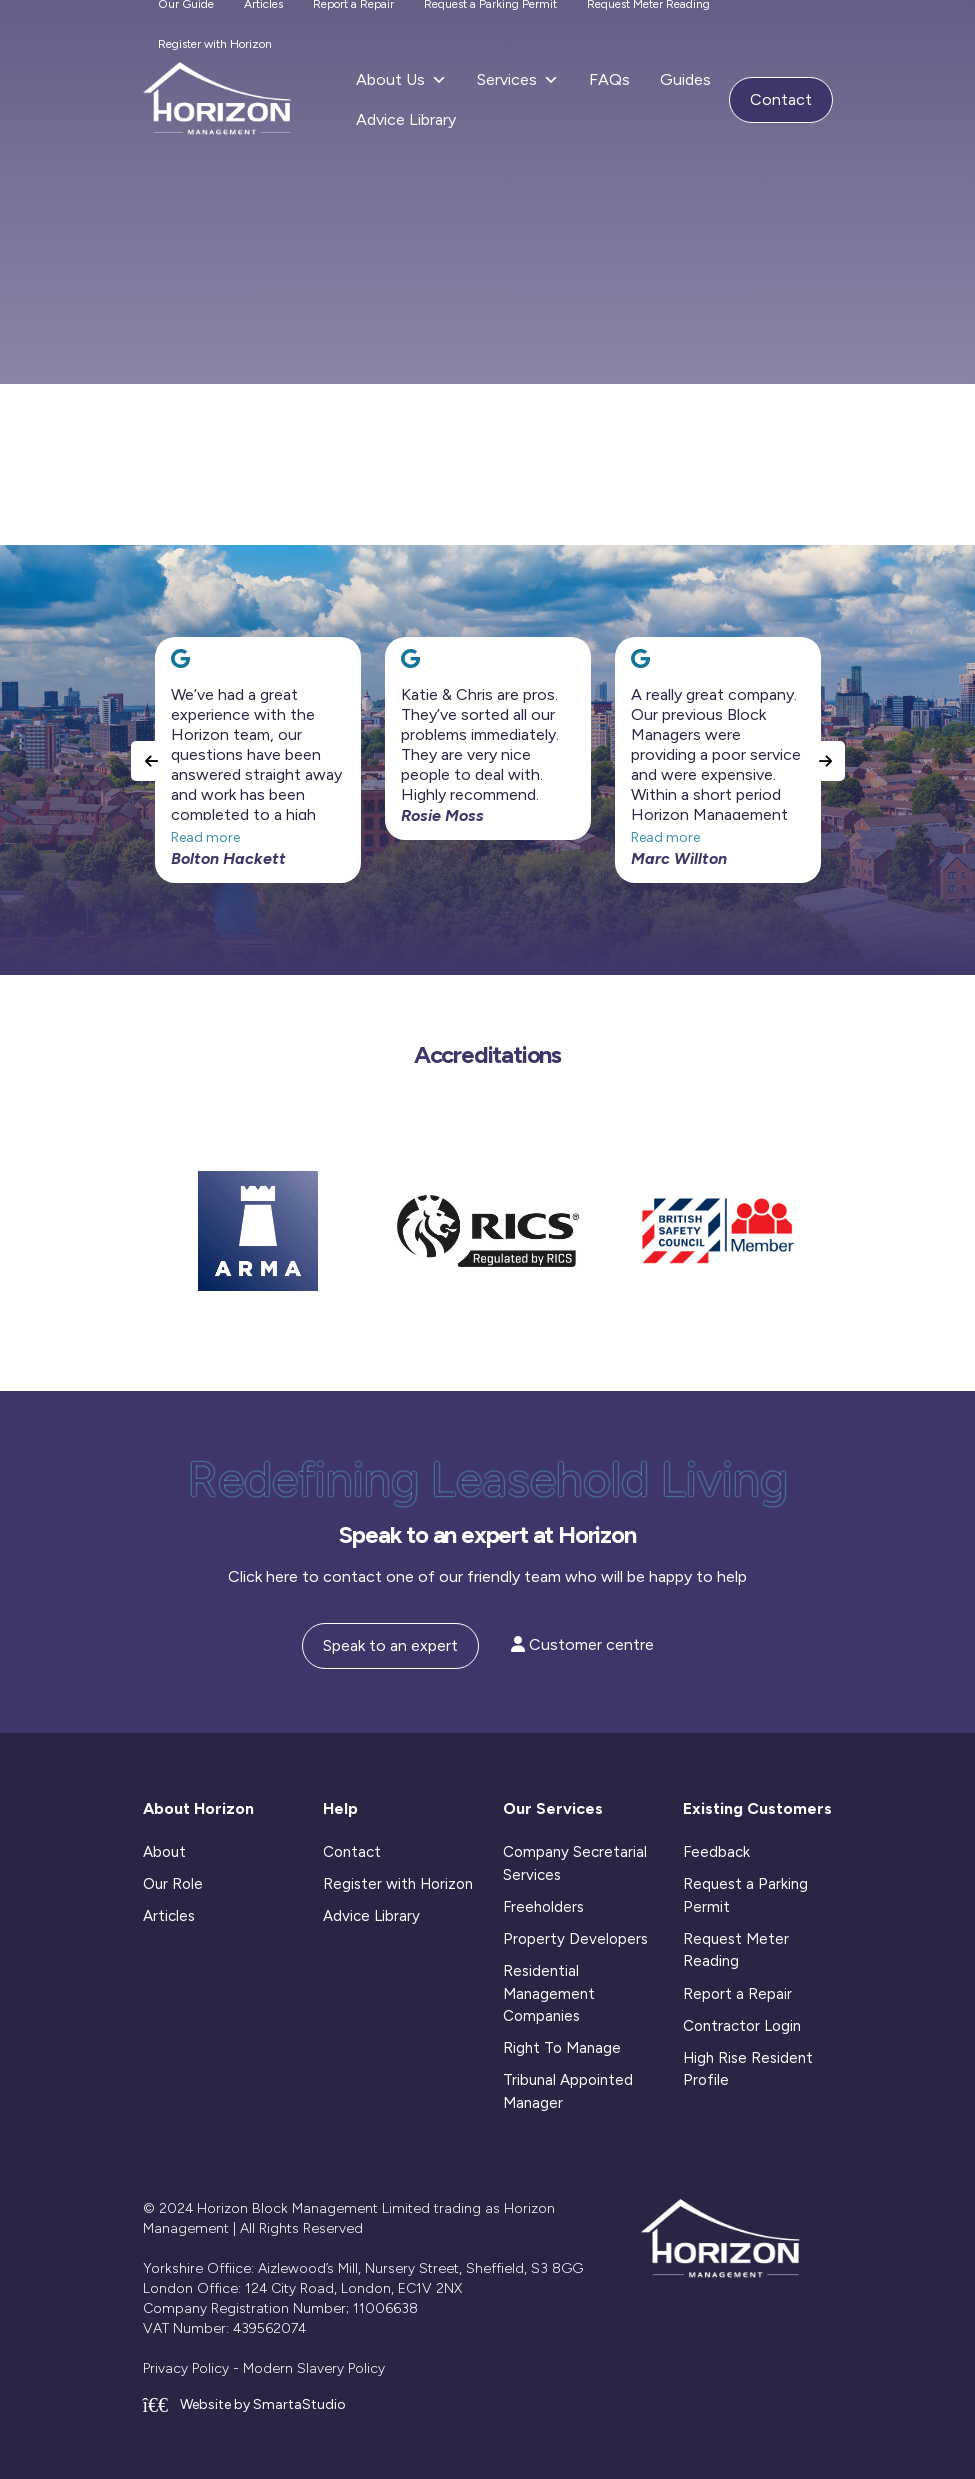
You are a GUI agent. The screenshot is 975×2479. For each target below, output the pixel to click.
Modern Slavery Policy (314, 2368)
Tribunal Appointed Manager (568, 2091)
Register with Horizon (215, 44)
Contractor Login (742, 2026)
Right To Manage (562, 2048)
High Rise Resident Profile (748, 2069)
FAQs (609, 79)
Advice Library (406, 119)
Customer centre (582, 1644)
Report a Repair (737, 1994)
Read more (205, 837)
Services (518, 80)
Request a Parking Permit (745, 1895)
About (164, 1852)
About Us (401, 80)
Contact (781, 99)
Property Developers (575, 1939)
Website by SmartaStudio (245, 2405)
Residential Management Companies (549, 1993)
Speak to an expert (390, 1645)
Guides (685, 79)
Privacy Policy (186, 2368)
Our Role (173, 1884)
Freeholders (543, 1907)
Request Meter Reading (736, 1950)
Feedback (716, 1852)
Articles (169, 1916)
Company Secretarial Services (575, 1863)
